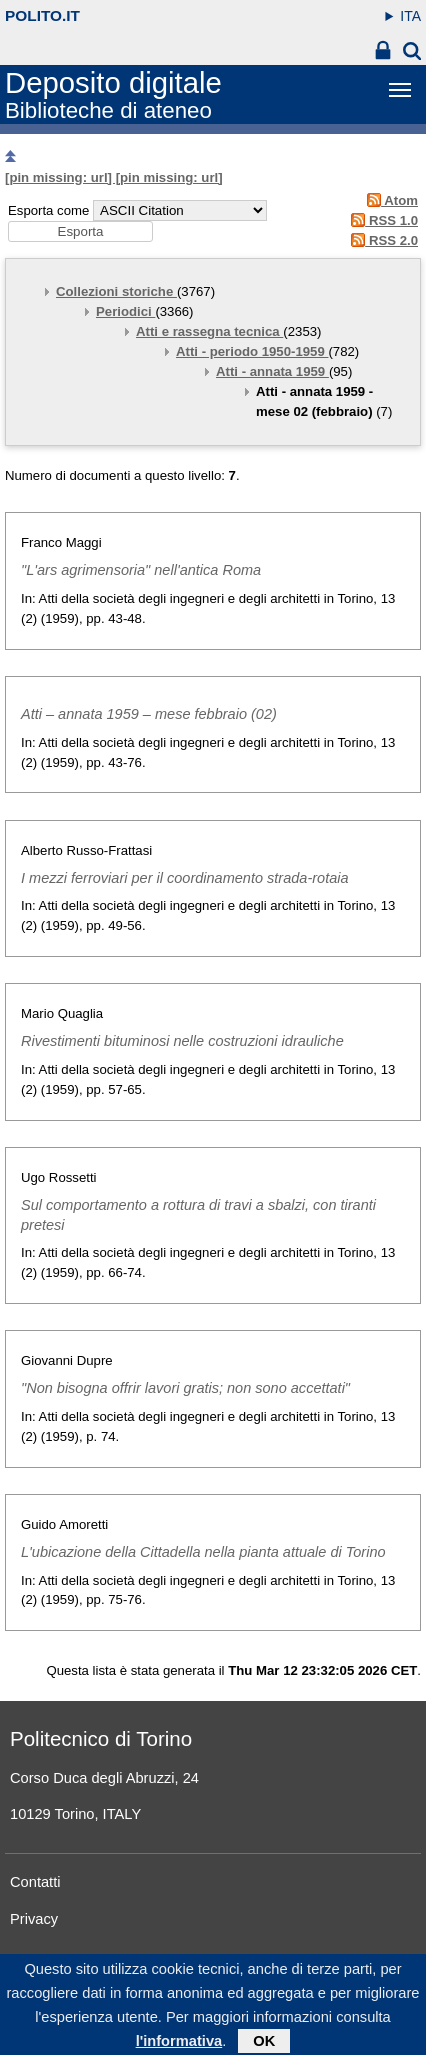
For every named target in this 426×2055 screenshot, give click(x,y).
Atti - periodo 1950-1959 (252, 351)
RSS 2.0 (381, 240)
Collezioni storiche (116, 291)
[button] (80, 231)
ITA (410, 16)
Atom (389, 200)
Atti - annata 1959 (272, 371)
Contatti (35, 1882)
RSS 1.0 (381, 220)
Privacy (34, 1919)
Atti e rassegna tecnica (209, 331)
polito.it (42, 15)
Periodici (125, 311)
